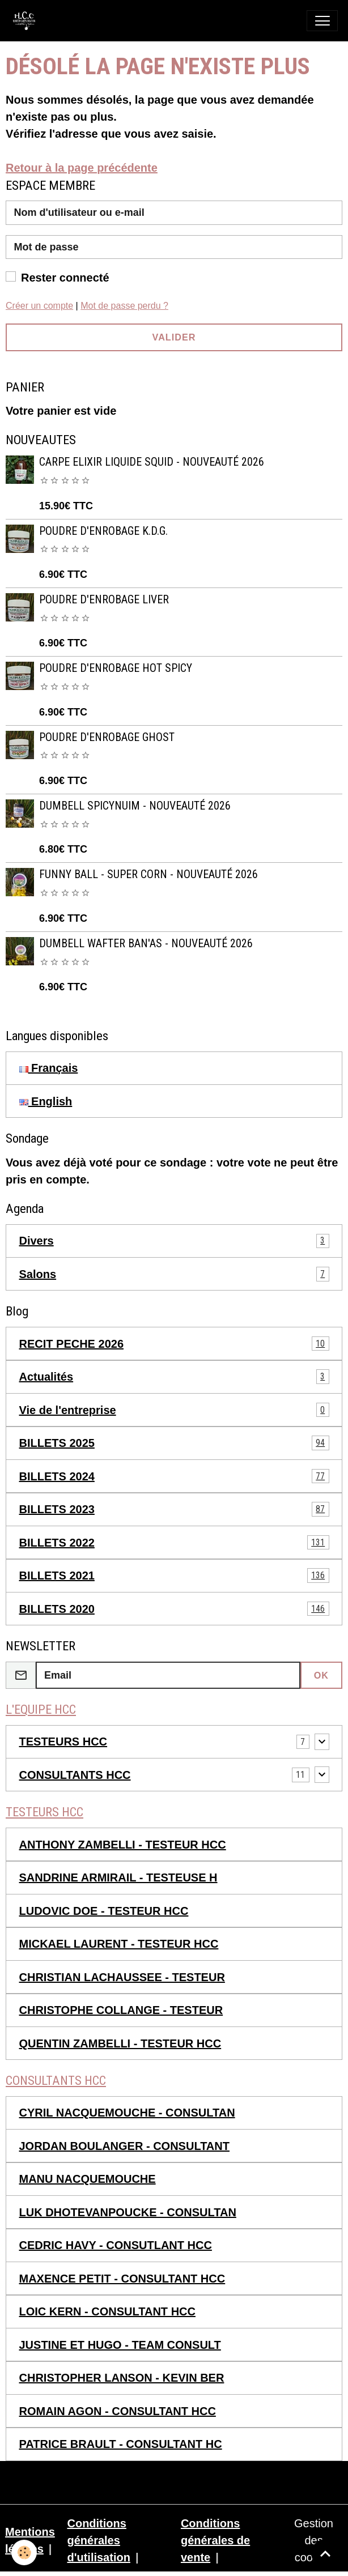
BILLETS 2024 (174, 1476)
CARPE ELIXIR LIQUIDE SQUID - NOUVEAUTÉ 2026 (151, 462)
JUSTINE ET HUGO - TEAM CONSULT (120, 2345)
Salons (174, 1274)
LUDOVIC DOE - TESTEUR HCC (104, 1911)
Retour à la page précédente (82, 167)
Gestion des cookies (313, 2540)
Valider (174, 337)
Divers (174, 1241)
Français (48, 1068)
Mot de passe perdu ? (124, 305)
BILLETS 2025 (174, 1443)
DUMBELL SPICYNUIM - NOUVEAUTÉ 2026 (135, 805)
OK (321, 1675)
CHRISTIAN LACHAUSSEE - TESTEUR (122, 1977)
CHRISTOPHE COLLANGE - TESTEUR (121, 2010)
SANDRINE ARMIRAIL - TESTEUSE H (118, 1877)
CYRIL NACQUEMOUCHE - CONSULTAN (127, 2112)
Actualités (174, 1376)
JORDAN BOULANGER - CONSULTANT (124, 2146)
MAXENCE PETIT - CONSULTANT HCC (122, 2278)
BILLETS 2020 (174, 1609)
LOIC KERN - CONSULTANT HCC (107, 2311)
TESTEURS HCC (63, 1741)
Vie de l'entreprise (174, 1410)
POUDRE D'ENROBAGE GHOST (107, 737)
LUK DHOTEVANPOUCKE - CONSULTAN (127, 2212)
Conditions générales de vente (215, 2540)
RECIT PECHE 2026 (174, 1343)
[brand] (27, 20)
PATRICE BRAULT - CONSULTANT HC (120, 2444)
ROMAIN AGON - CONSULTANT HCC (117, 2411)
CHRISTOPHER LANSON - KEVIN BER (121, 2377)
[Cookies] (24, 2552)
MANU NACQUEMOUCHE (87, 2179)
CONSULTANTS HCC (75, 1775)
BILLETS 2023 (174, 1509)
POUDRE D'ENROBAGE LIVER (104, 599)
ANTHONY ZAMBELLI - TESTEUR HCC (122, 1844)
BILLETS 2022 (174, 1542)
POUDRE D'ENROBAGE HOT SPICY (115, 668)
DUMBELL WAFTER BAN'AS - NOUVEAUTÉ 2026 (146, 943)
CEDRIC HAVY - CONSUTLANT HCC (115, 2245)
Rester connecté (65, 277)
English (46, 1101)
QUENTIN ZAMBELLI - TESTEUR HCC (120, 2043)
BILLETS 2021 (174, 1575)
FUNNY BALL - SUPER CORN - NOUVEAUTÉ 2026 (148, 874)
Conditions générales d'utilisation (98, 2540)
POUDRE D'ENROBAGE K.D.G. (103, 531)
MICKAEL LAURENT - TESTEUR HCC (119, 1944)
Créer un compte (39, 305)
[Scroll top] (325, 2553)
